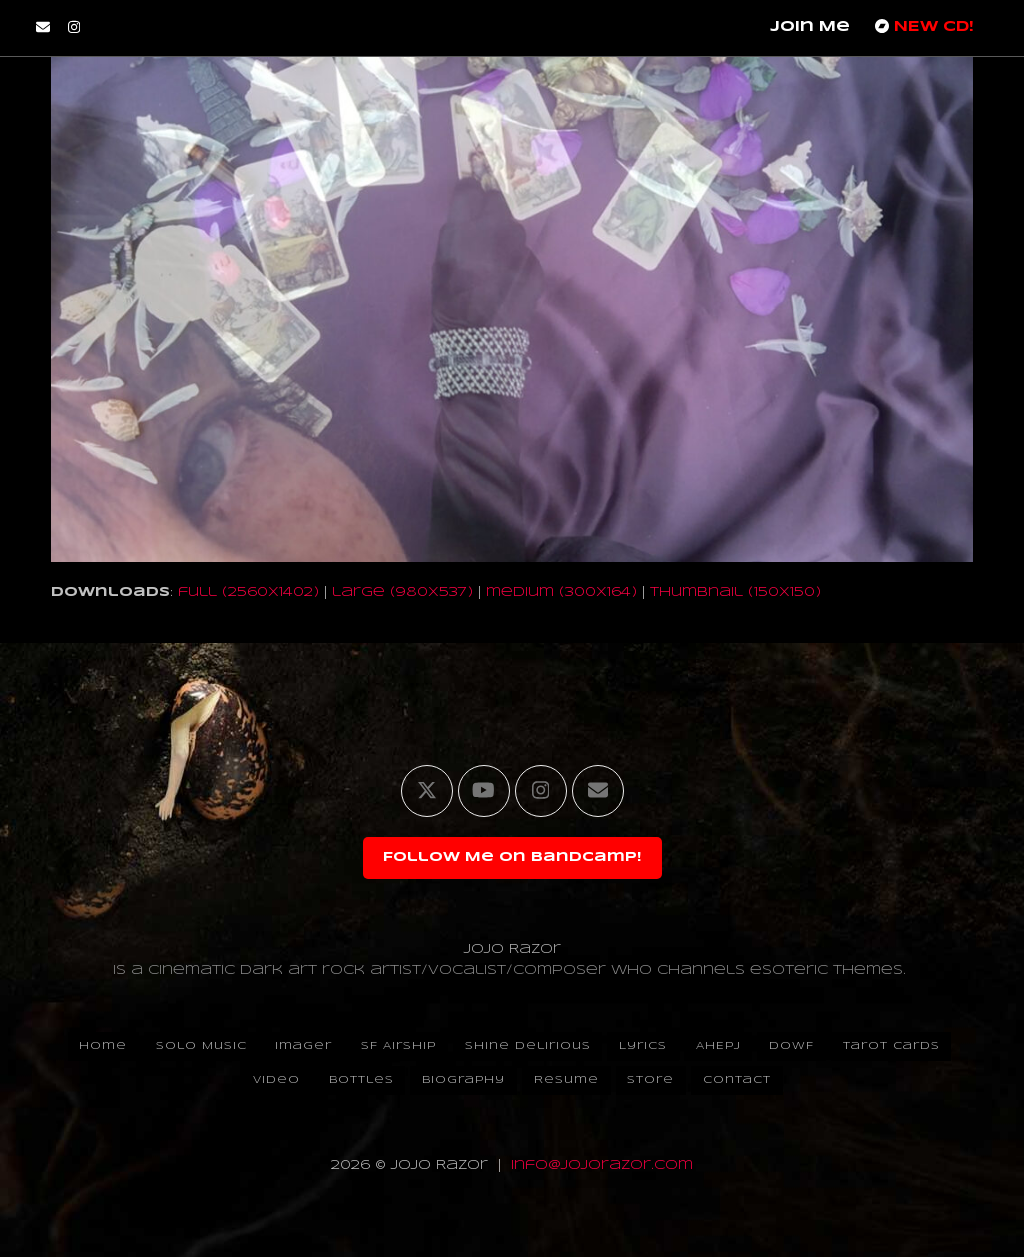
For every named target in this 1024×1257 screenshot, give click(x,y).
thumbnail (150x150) (735, 592)
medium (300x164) (561, 592)
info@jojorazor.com (602, 1165)
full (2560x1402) (248, 592)
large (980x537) (402, 592)
